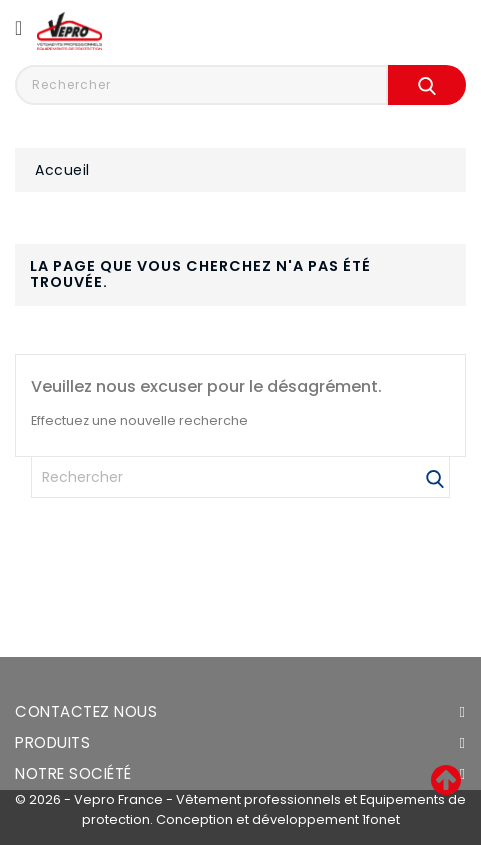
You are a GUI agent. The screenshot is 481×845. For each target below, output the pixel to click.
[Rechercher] (240, 477)
